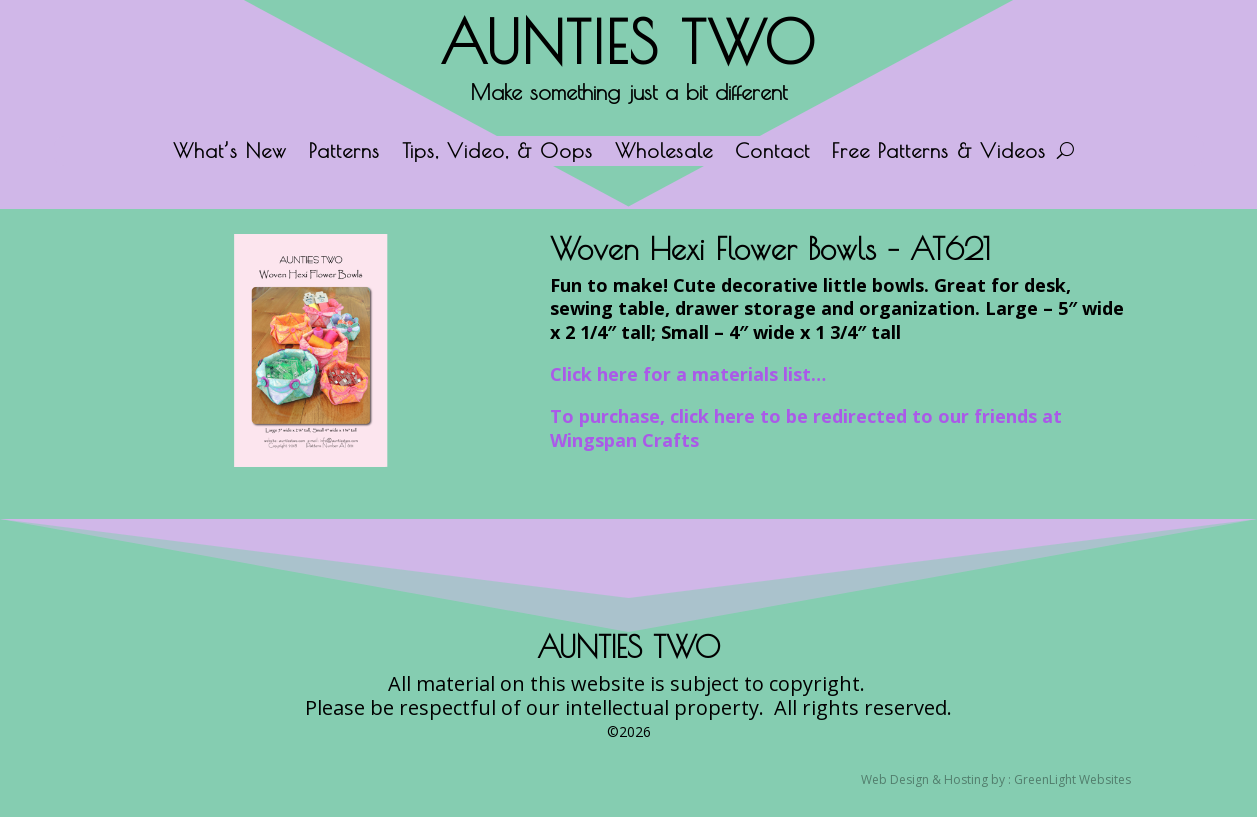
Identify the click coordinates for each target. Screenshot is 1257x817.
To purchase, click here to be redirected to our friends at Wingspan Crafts (806, 428)
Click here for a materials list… (688, 374)
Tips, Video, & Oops (497, 153)
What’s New (230, 153)
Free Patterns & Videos (939, 153)
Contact (772, 153)
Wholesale (664, 153)
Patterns (344, 153)
